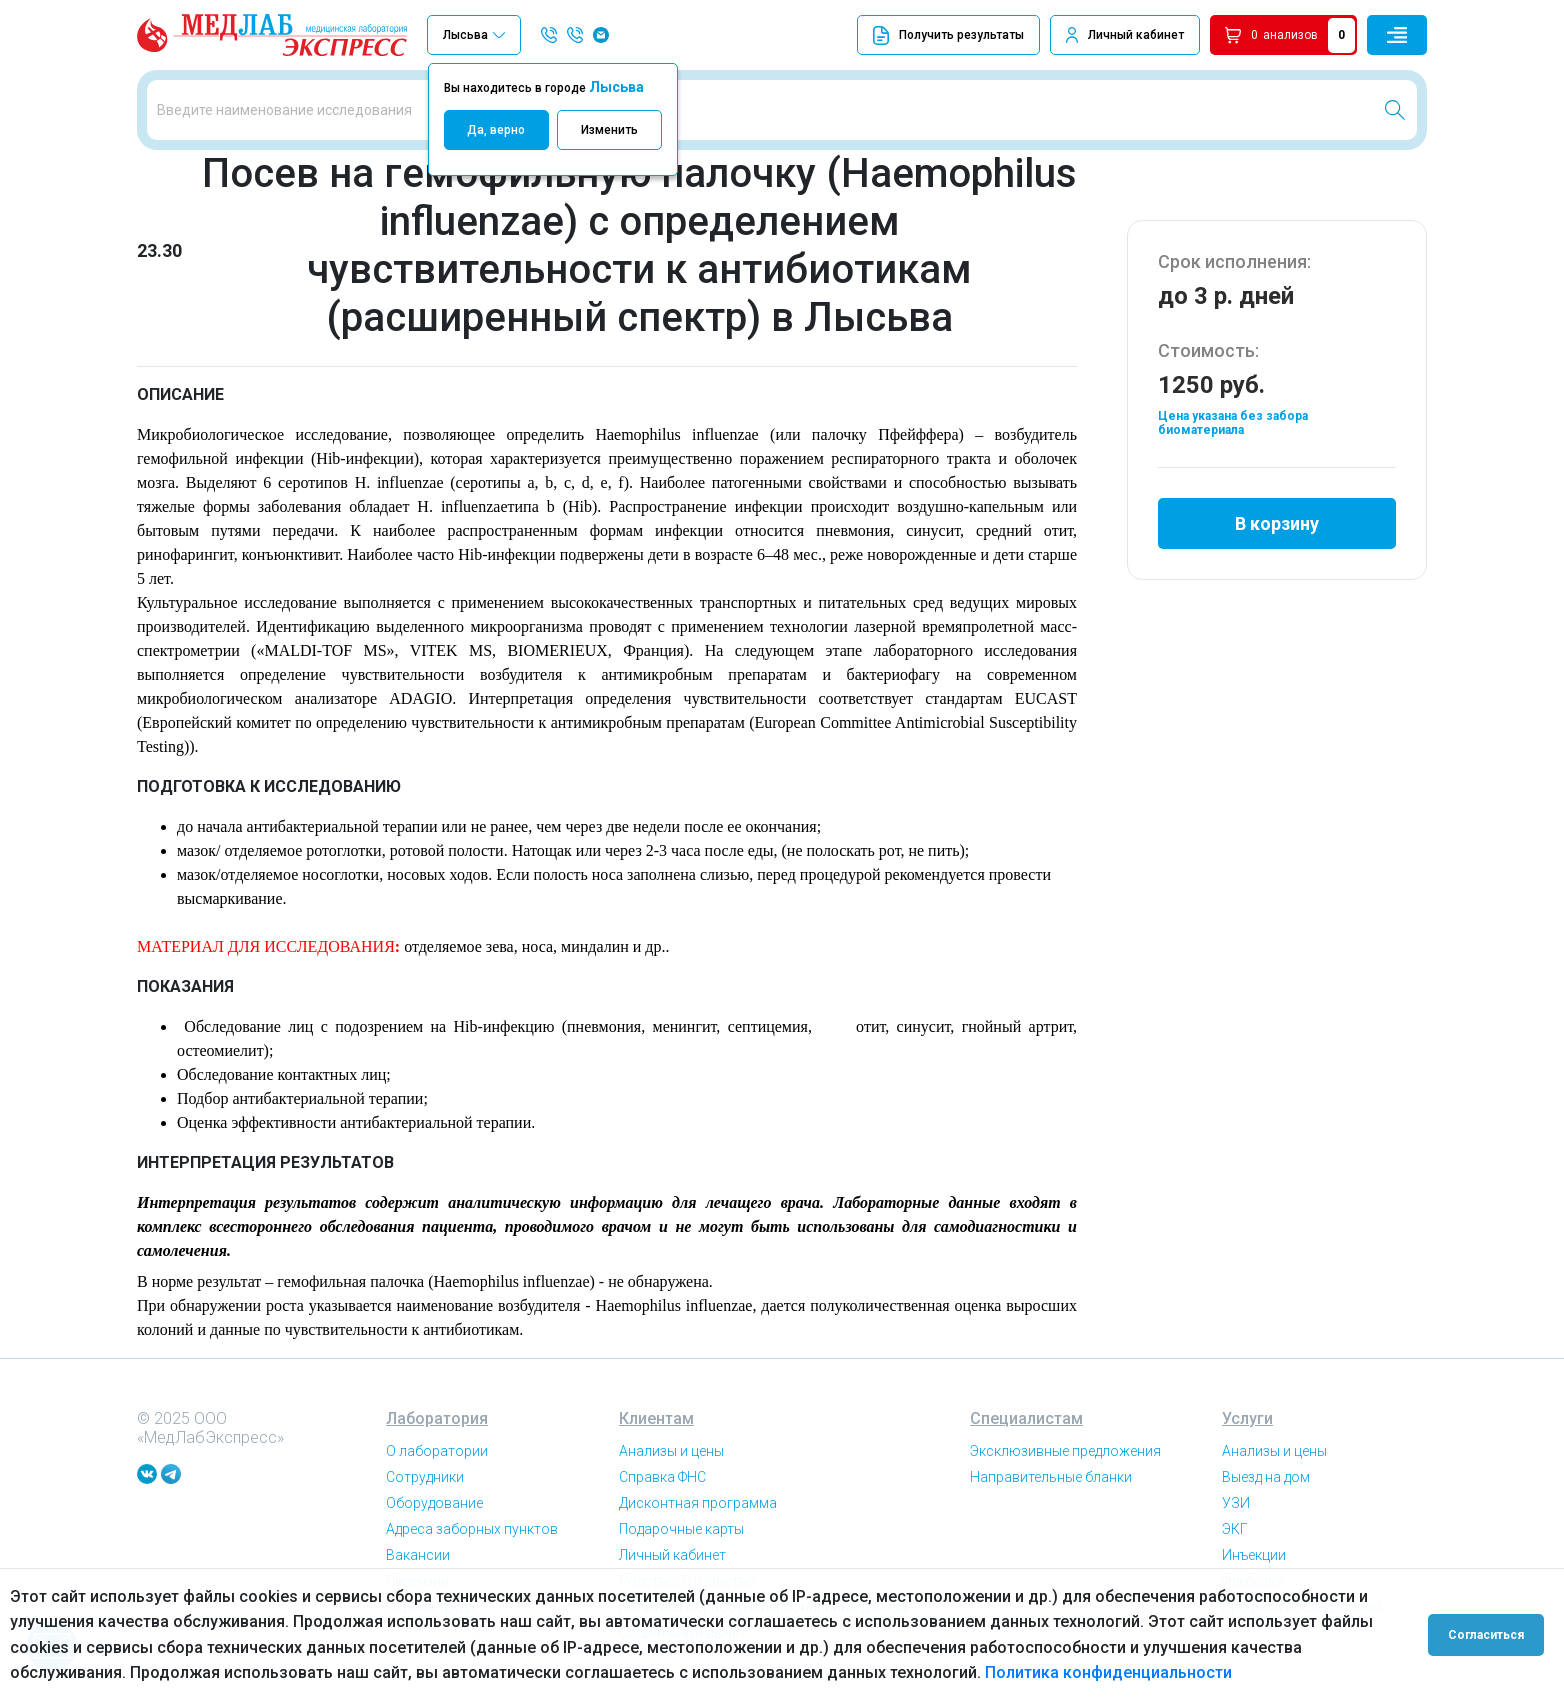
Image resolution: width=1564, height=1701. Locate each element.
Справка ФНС (662, 1477)
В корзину (1277, 523)
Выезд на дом (1266, 1477)
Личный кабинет (1136, 35)
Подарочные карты (681, 1529)
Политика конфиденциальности (1108, 1672)
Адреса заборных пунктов (472, 1529)
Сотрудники (425, 1477)
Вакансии (418, 1555)
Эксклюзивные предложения (1065, 1451)
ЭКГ (1235, 1529)
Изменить (609, 130)
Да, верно (496, 130)
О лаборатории (437, 1451)
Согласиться (1486, 1635)
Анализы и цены (671, 1451)
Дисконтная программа (698, 1503)
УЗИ (1236, 1503)
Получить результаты (948, 35)
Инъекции (1254, 1555)
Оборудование (434, 1503)
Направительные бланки (1051, 1477)
